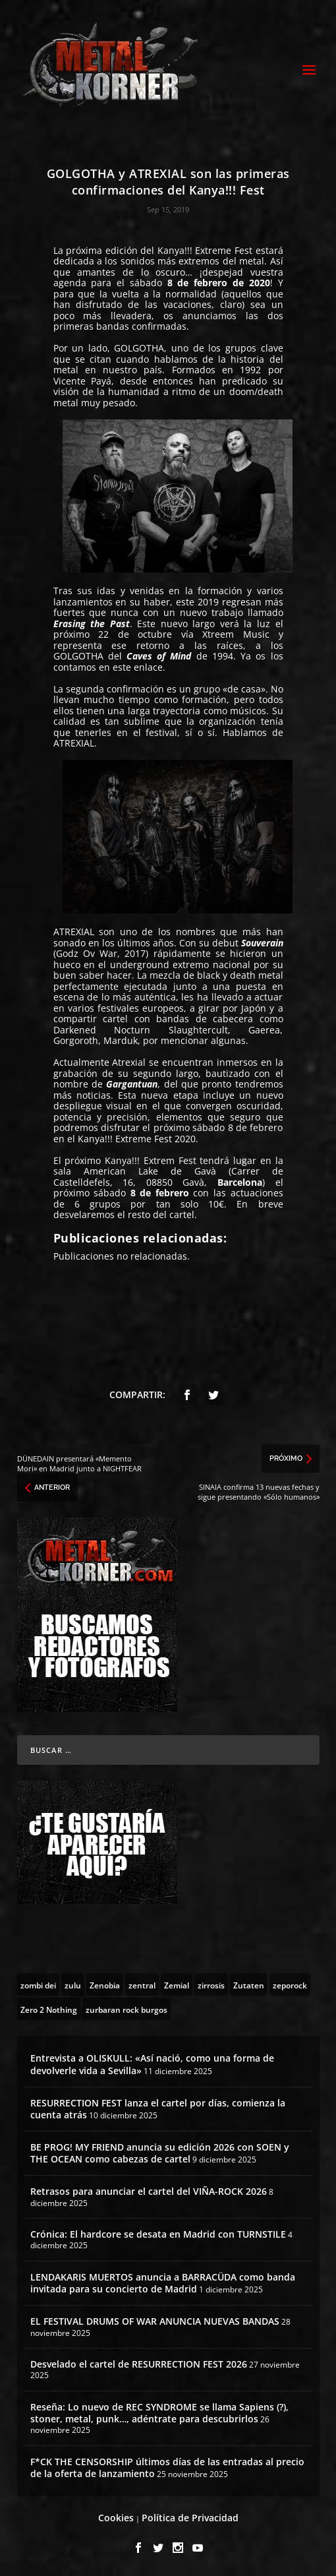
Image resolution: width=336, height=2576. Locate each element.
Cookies (116, 2517)
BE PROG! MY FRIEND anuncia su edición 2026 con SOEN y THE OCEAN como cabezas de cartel (159, 2153)
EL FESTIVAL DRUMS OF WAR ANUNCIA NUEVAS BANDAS (154, 2321)
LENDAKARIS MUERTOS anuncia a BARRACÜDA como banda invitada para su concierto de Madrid (162, 2283)
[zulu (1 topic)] (72, 1984)
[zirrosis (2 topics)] (211, 1984)
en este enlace (131, 667)
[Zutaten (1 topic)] (248, 1984)
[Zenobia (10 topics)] (104, 1984)
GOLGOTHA (139, 348)
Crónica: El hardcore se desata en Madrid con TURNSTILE (158, 2234)
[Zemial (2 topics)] (176, 1984)
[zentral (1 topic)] (142, 1984)
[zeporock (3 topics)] (289, 1984)
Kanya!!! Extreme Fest (204, 250)
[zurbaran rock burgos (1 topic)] (126, 2009)
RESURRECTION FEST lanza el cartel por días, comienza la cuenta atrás (157, 2109)
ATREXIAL (73, 743)
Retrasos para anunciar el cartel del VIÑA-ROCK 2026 (148, 2191)
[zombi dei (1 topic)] (38, 1984)
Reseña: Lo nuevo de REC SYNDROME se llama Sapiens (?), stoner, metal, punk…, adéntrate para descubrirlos (159, 2413)
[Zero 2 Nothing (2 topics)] (48, 2009)
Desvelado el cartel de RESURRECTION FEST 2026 (138, 2364)
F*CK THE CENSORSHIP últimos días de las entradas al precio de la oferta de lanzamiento (167, 2467)
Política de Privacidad (190, 2517)
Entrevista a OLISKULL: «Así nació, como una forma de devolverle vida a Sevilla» (152, 2064)
